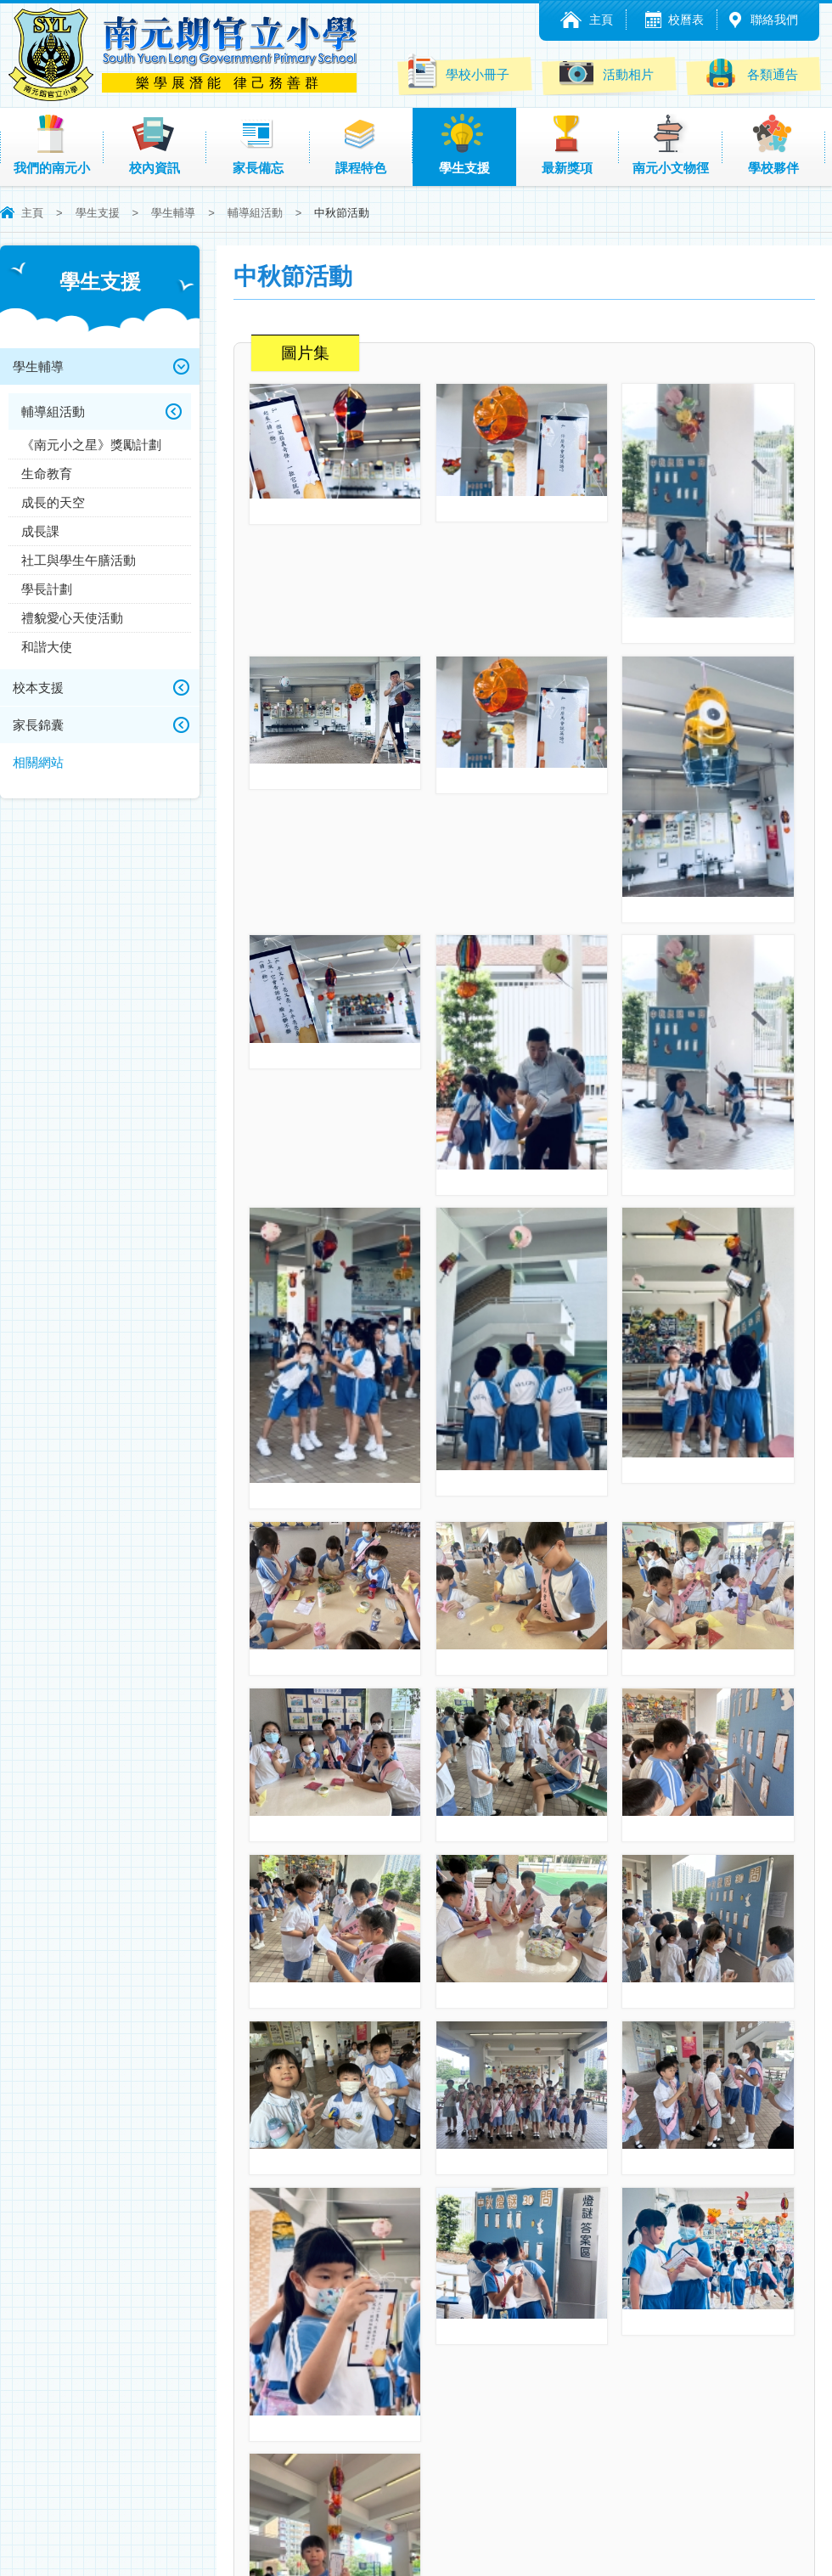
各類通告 (751, 72)
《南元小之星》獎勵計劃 (91, 444)
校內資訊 (154, 144)
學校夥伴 (773, 144)
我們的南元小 (52, 144)
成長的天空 (53, 502)
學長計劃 (46, 589)
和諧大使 (46, 647)
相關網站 (38, 762)
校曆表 (686, 19)
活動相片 (606, 72)
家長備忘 (258, 144)
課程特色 (360, 144)
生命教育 (46, 473)
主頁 (601, 19)
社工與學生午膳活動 (78, 560)
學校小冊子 (457, 71)
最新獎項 (567, 144)
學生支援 (464, 144)
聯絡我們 (774, 19)
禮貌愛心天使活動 (72, 618)
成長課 (40, 531)
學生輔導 (173, 212)
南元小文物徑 (670, 144)
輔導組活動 (255, 212)
